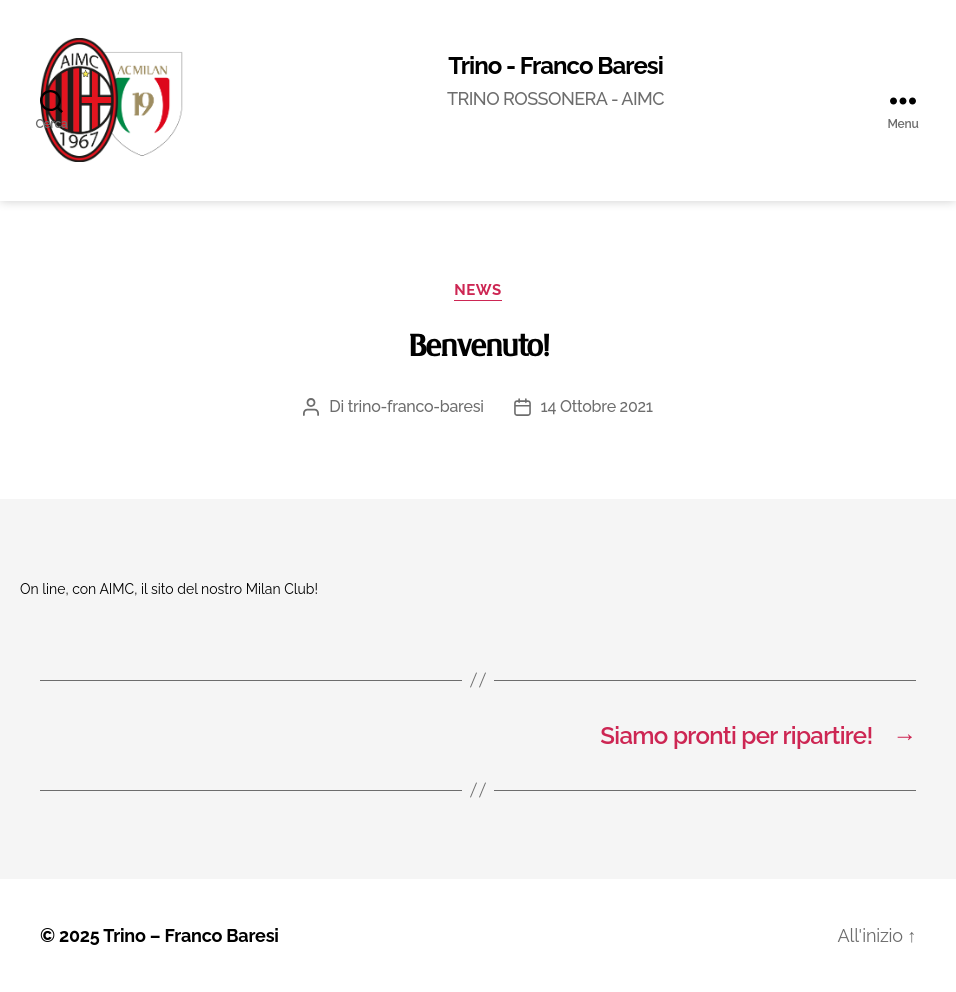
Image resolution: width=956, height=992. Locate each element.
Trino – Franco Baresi (191, 935)
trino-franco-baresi (416, 406)
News (477, 290)
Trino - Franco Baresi (555, 66)
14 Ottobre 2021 (597, 406)
